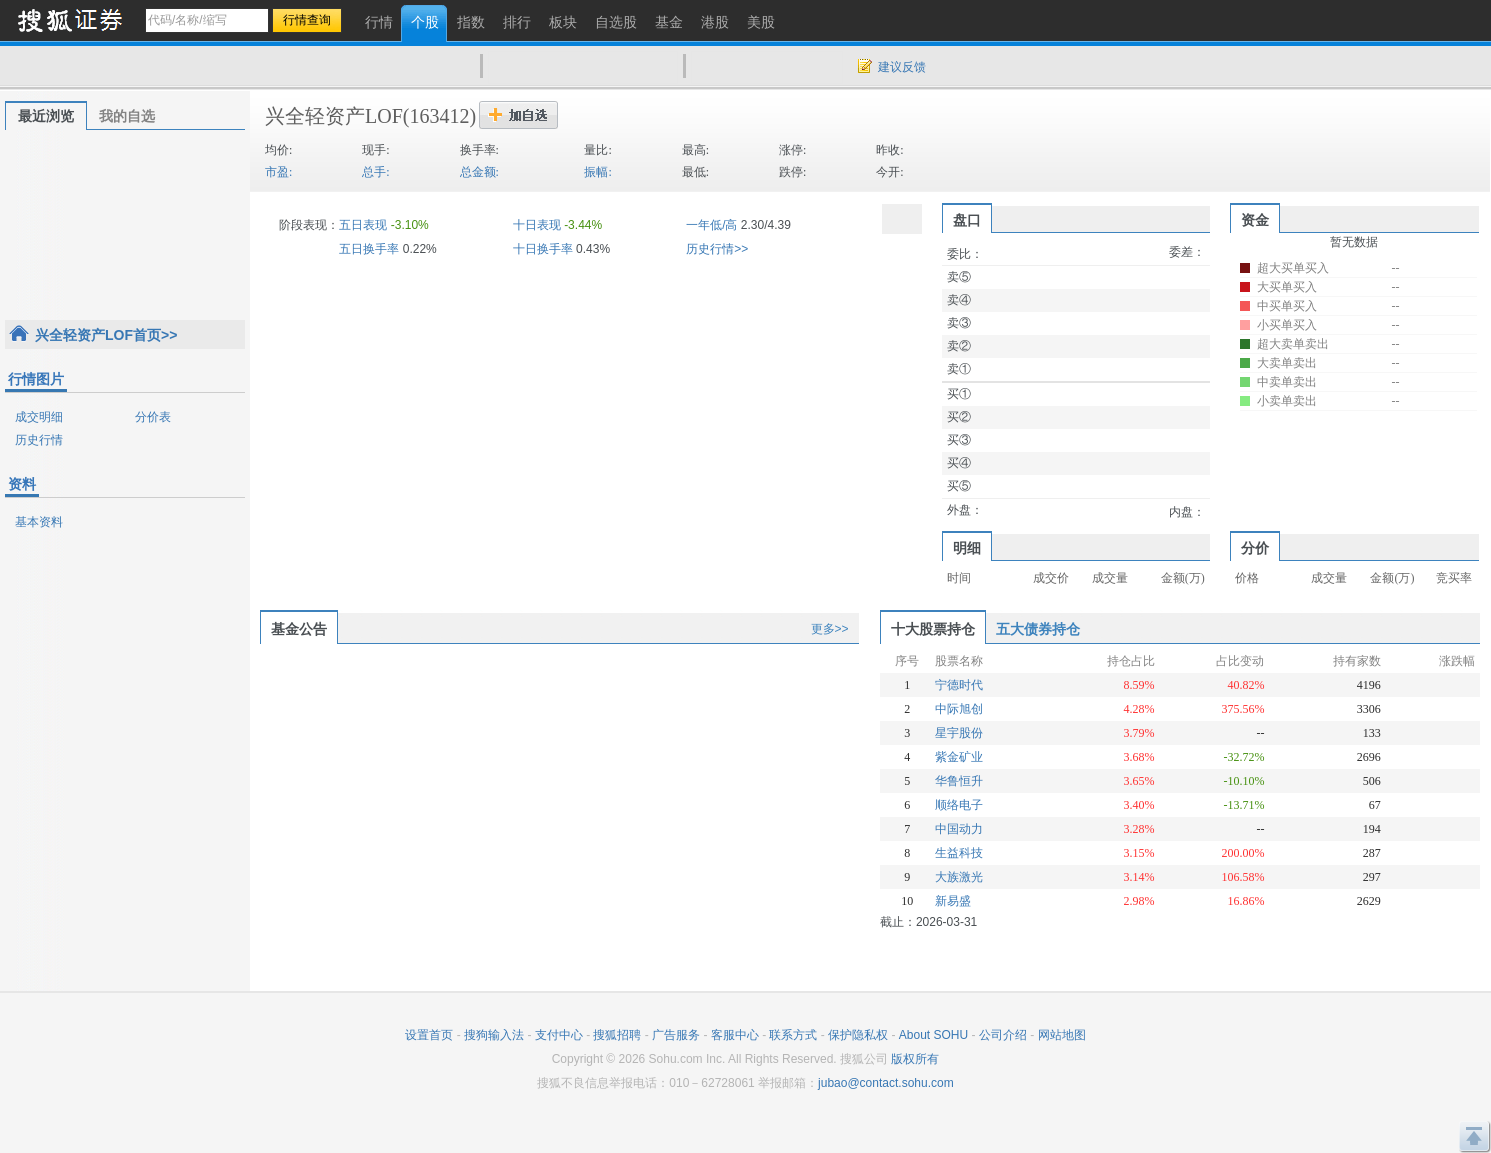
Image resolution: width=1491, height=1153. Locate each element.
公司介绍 (1003, 1035)
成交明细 (39, 417)
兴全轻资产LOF (334, 116)
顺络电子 (959, 805)
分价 (1255, 548)
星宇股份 (959, 733)
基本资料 (39, 522)
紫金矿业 (959, 757)
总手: (375, 172)
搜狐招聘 (617, 1035)
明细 (967, 548)
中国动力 (959, 829)
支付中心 (559, 1035)
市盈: (278, 172)
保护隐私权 (858, 1035)
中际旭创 (959, 709)
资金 (1255, 220)
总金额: (479, 172)
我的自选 (127, 116)
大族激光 (959, 877)
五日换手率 (369, 249)
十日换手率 (543, 249)
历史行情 (39, 440)
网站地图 (1062, 1035)
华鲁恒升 (959, 781)
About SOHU (933, 1035)
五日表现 (363, 225)
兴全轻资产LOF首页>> (106, 335)
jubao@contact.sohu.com (886, 1083)
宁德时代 (959, 685)
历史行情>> (717, 249)
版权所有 (915, 1059)
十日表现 (537, 225)
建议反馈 (902, 67)
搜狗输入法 (494, 1035)
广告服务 (676, 1035)
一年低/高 (711, 225)
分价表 (153, 417)
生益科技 (959, 853)
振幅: (597, 172)
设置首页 (429, 1035)
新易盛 (953, 901)
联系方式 (793, 1035)
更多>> (830, 629)
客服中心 (735, 1035)
